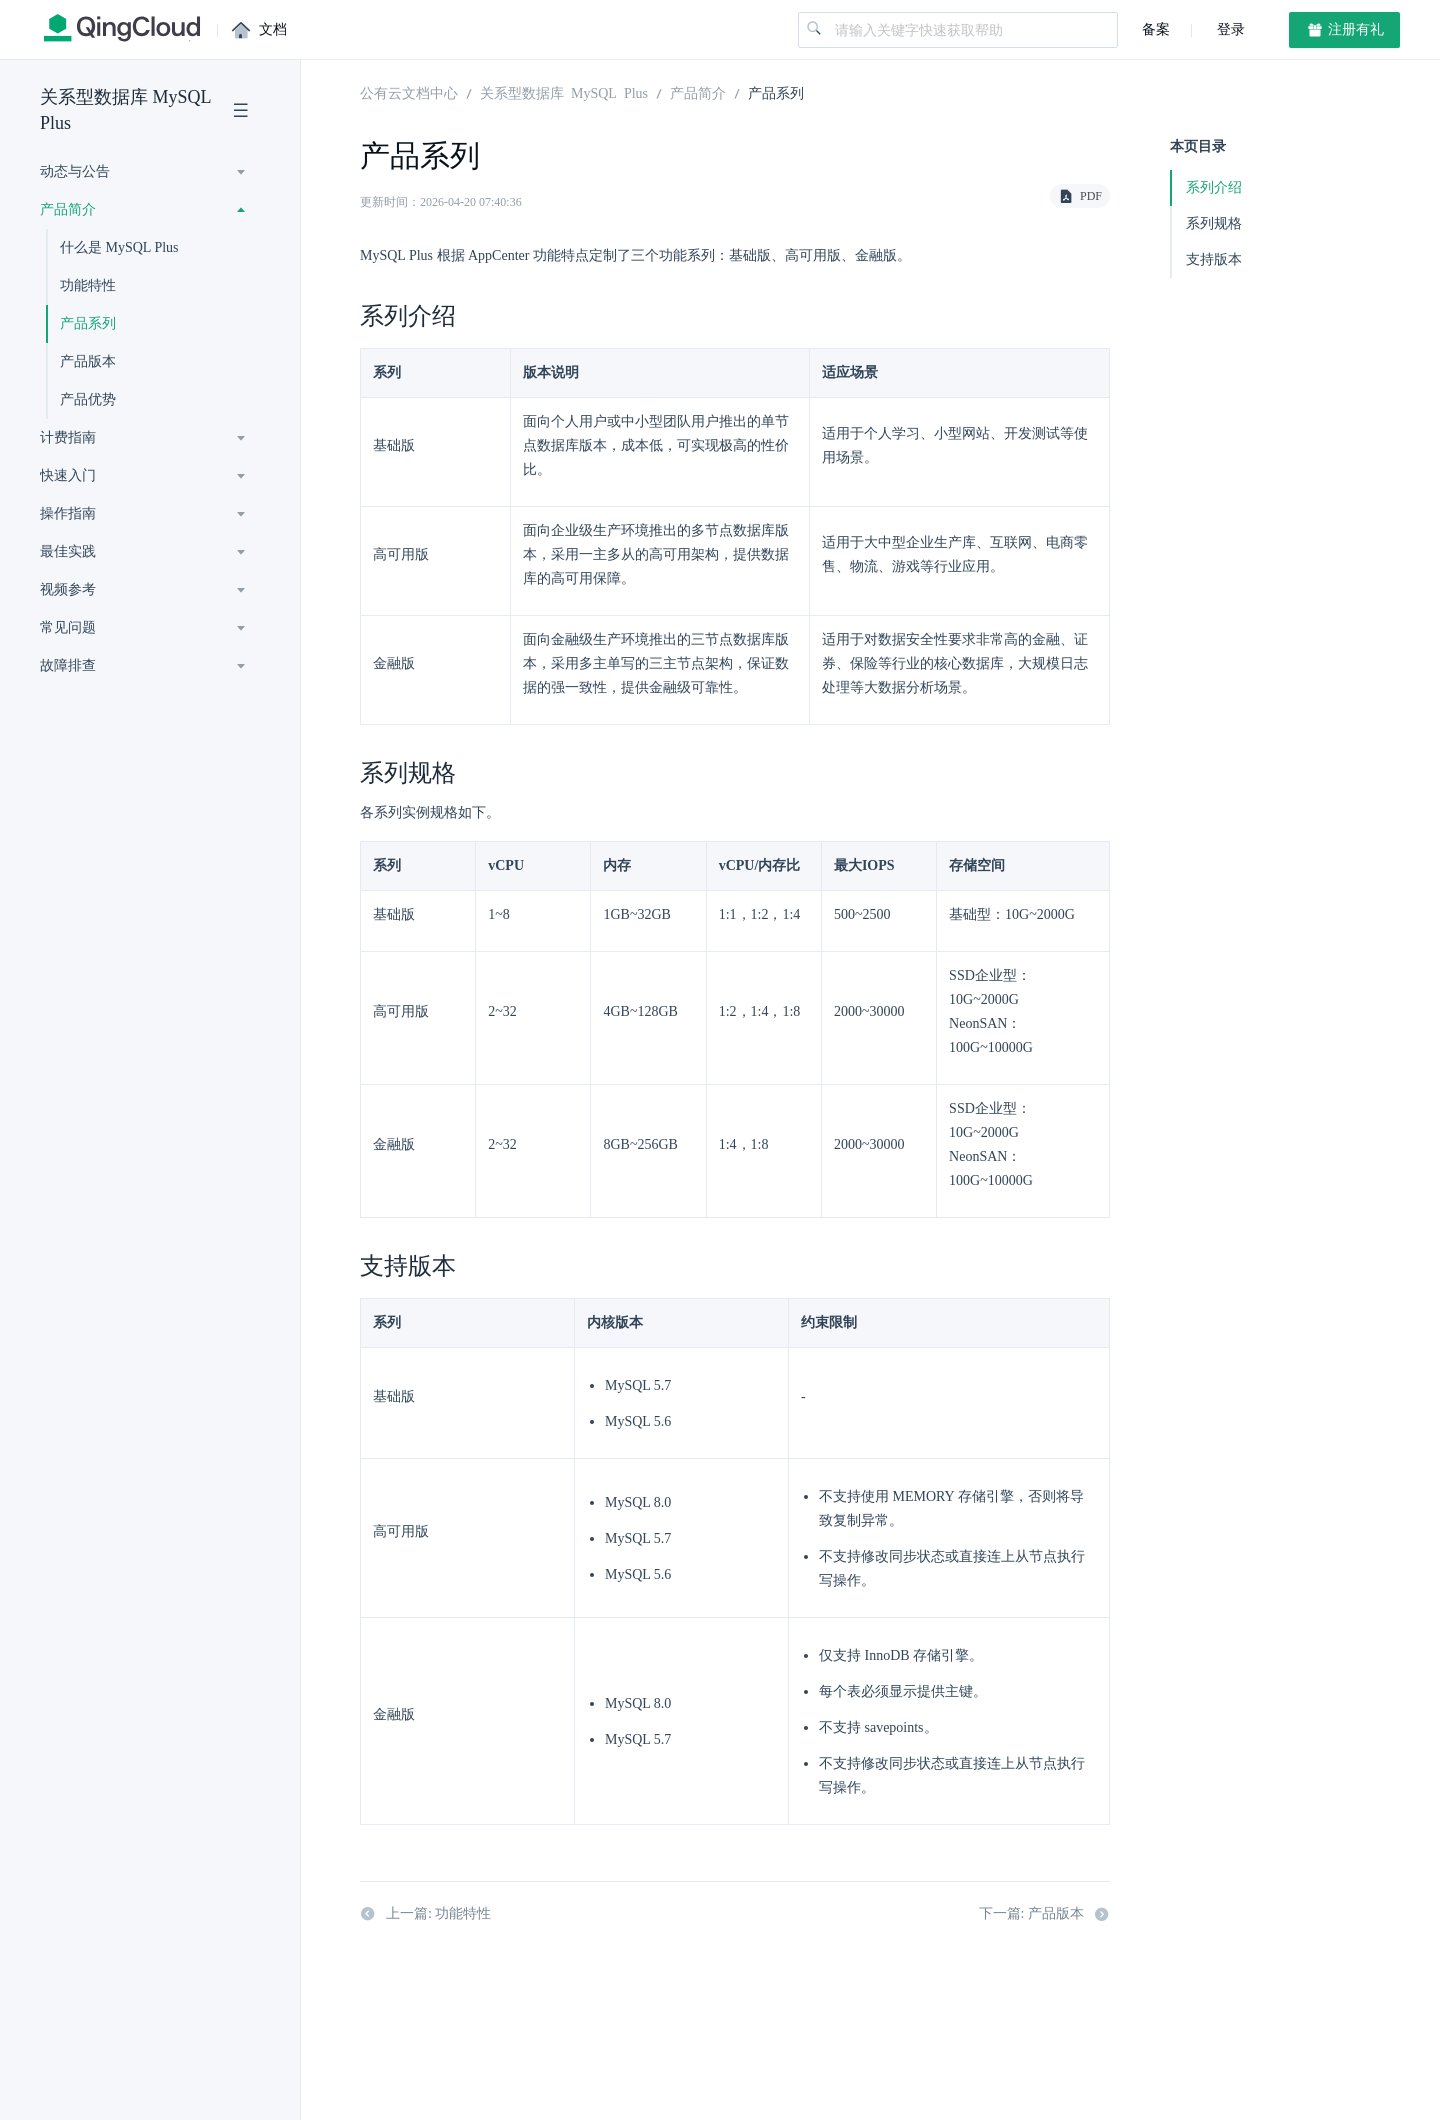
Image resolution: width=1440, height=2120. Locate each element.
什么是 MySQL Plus (119, 247)
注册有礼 (1345, 30)
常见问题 (68, 627)
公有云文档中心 (409, 92)
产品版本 (88, 361)
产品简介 (68, 209)
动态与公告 (75, 171)
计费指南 (68, 437)
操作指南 (68, 513)
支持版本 (1214, 259)
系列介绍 (1214, 187)
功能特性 (88, 285)
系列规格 (1214, 223)
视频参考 (68, 589)
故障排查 (68, 665)
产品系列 (88, 323)
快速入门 (68, 475)
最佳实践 (68, 551)
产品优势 (88, 399)
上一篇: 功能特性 (425, 1914)
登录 (1229, 29)
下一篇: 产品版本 (1044, 1914)
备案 (1156, 29)
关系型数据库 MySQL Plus (125, 110)
